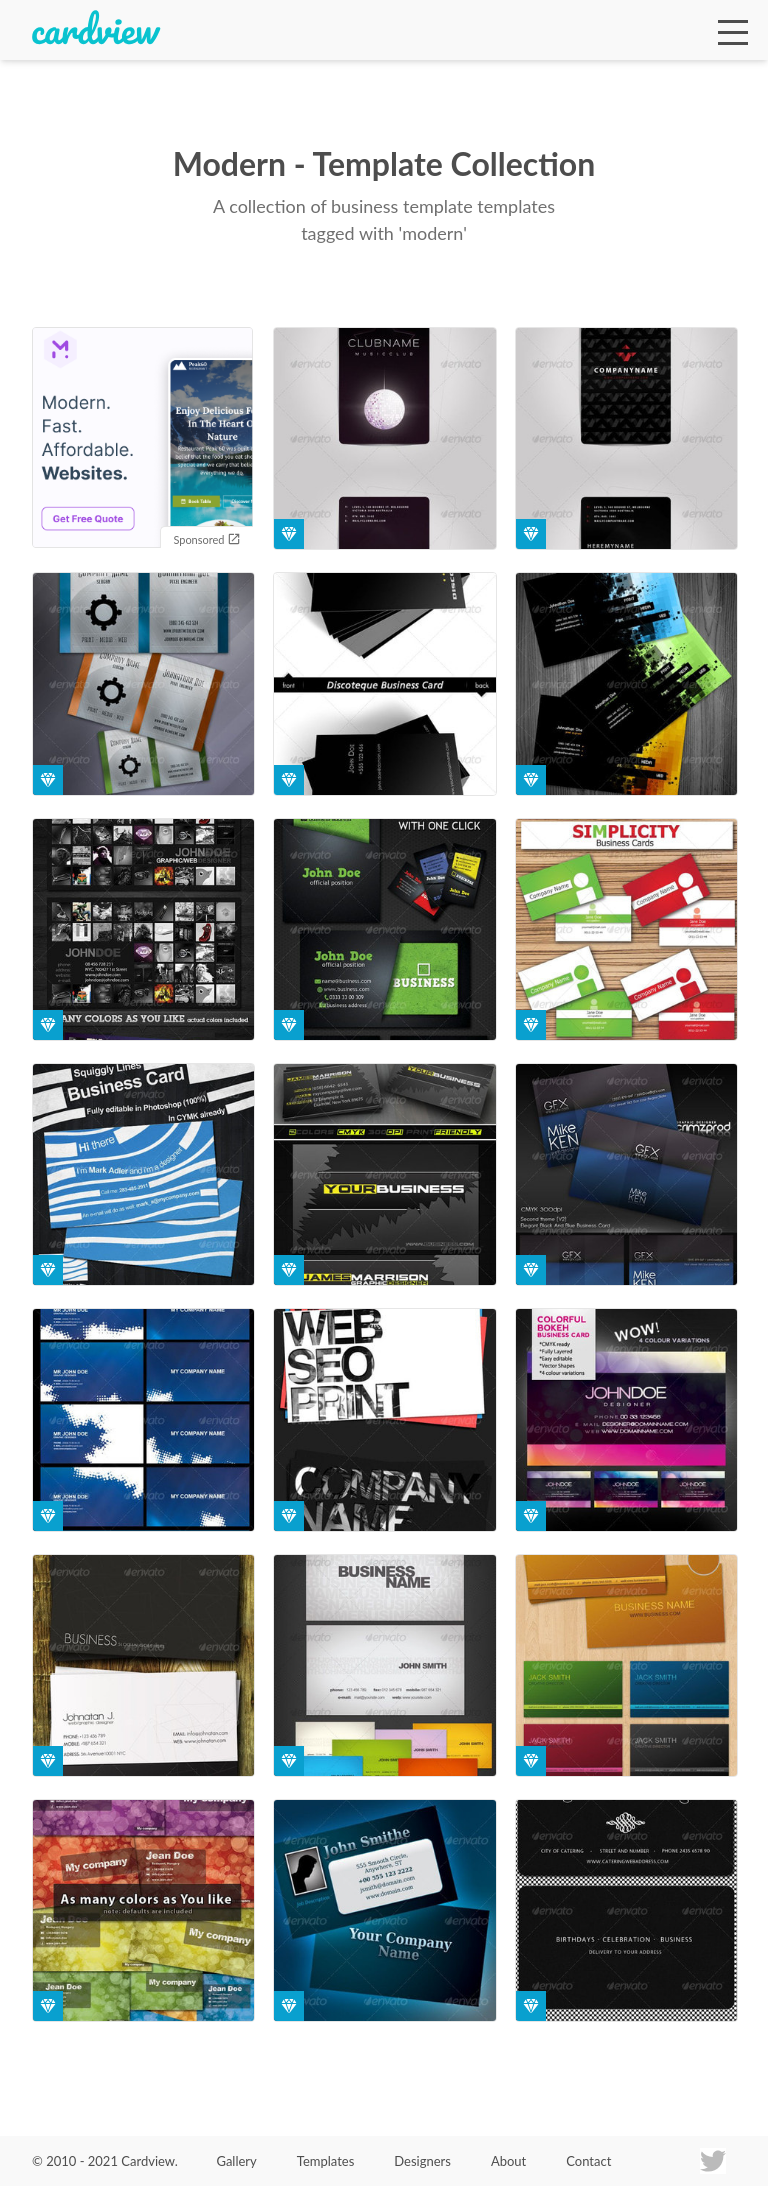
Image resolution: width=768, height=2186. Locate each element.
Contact (588, 2161)
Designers (422, 2161)
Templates (326, 2161)
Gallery (236, 2161)
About (508, 2161)
